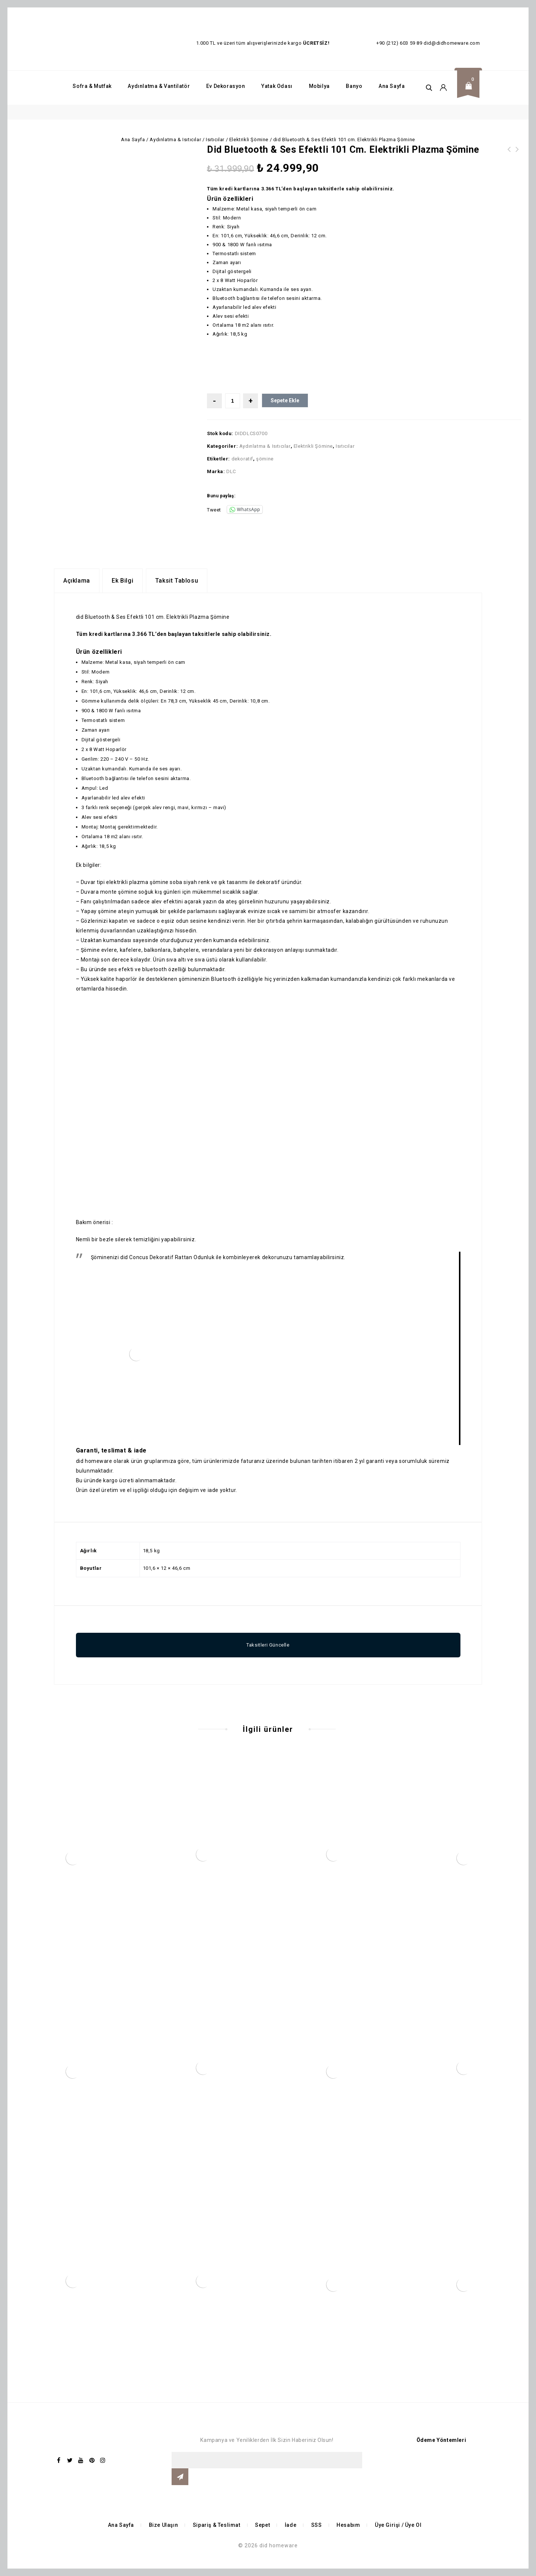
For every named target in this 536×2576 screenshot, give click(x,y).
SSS (316, 2525)
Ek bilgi (122, 580)
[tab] (76, 580)
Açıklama (76, 580)
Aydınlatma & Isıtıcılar (175, 139)
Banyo (354, 86)
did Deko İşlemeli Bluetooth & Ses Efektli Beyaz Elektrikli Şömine (517, 158)
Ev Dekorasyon (225, 86)
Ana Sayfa (392, 86)
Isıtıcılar (215, 139)
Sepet (262, 2525)
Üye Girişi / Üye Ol (398, 2525)
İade (290, 2525)
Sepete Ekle (285, 400)
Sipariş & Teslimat (216, 2525)
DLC (231, 471)
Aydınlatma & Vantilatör (159, 86)
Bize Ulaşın (163, 2525)
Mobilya (319, 86)
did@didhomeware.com (452, 43)
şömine (265, 459)
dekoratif (242, 459)
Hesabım (348, 2525)
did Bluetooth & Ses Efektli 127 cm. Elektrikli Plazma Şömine (509, 158)
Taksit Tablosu (176, 580)
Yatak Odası (277, 86)
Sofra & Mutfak (92, 86)
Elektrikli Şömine (248, 139)
